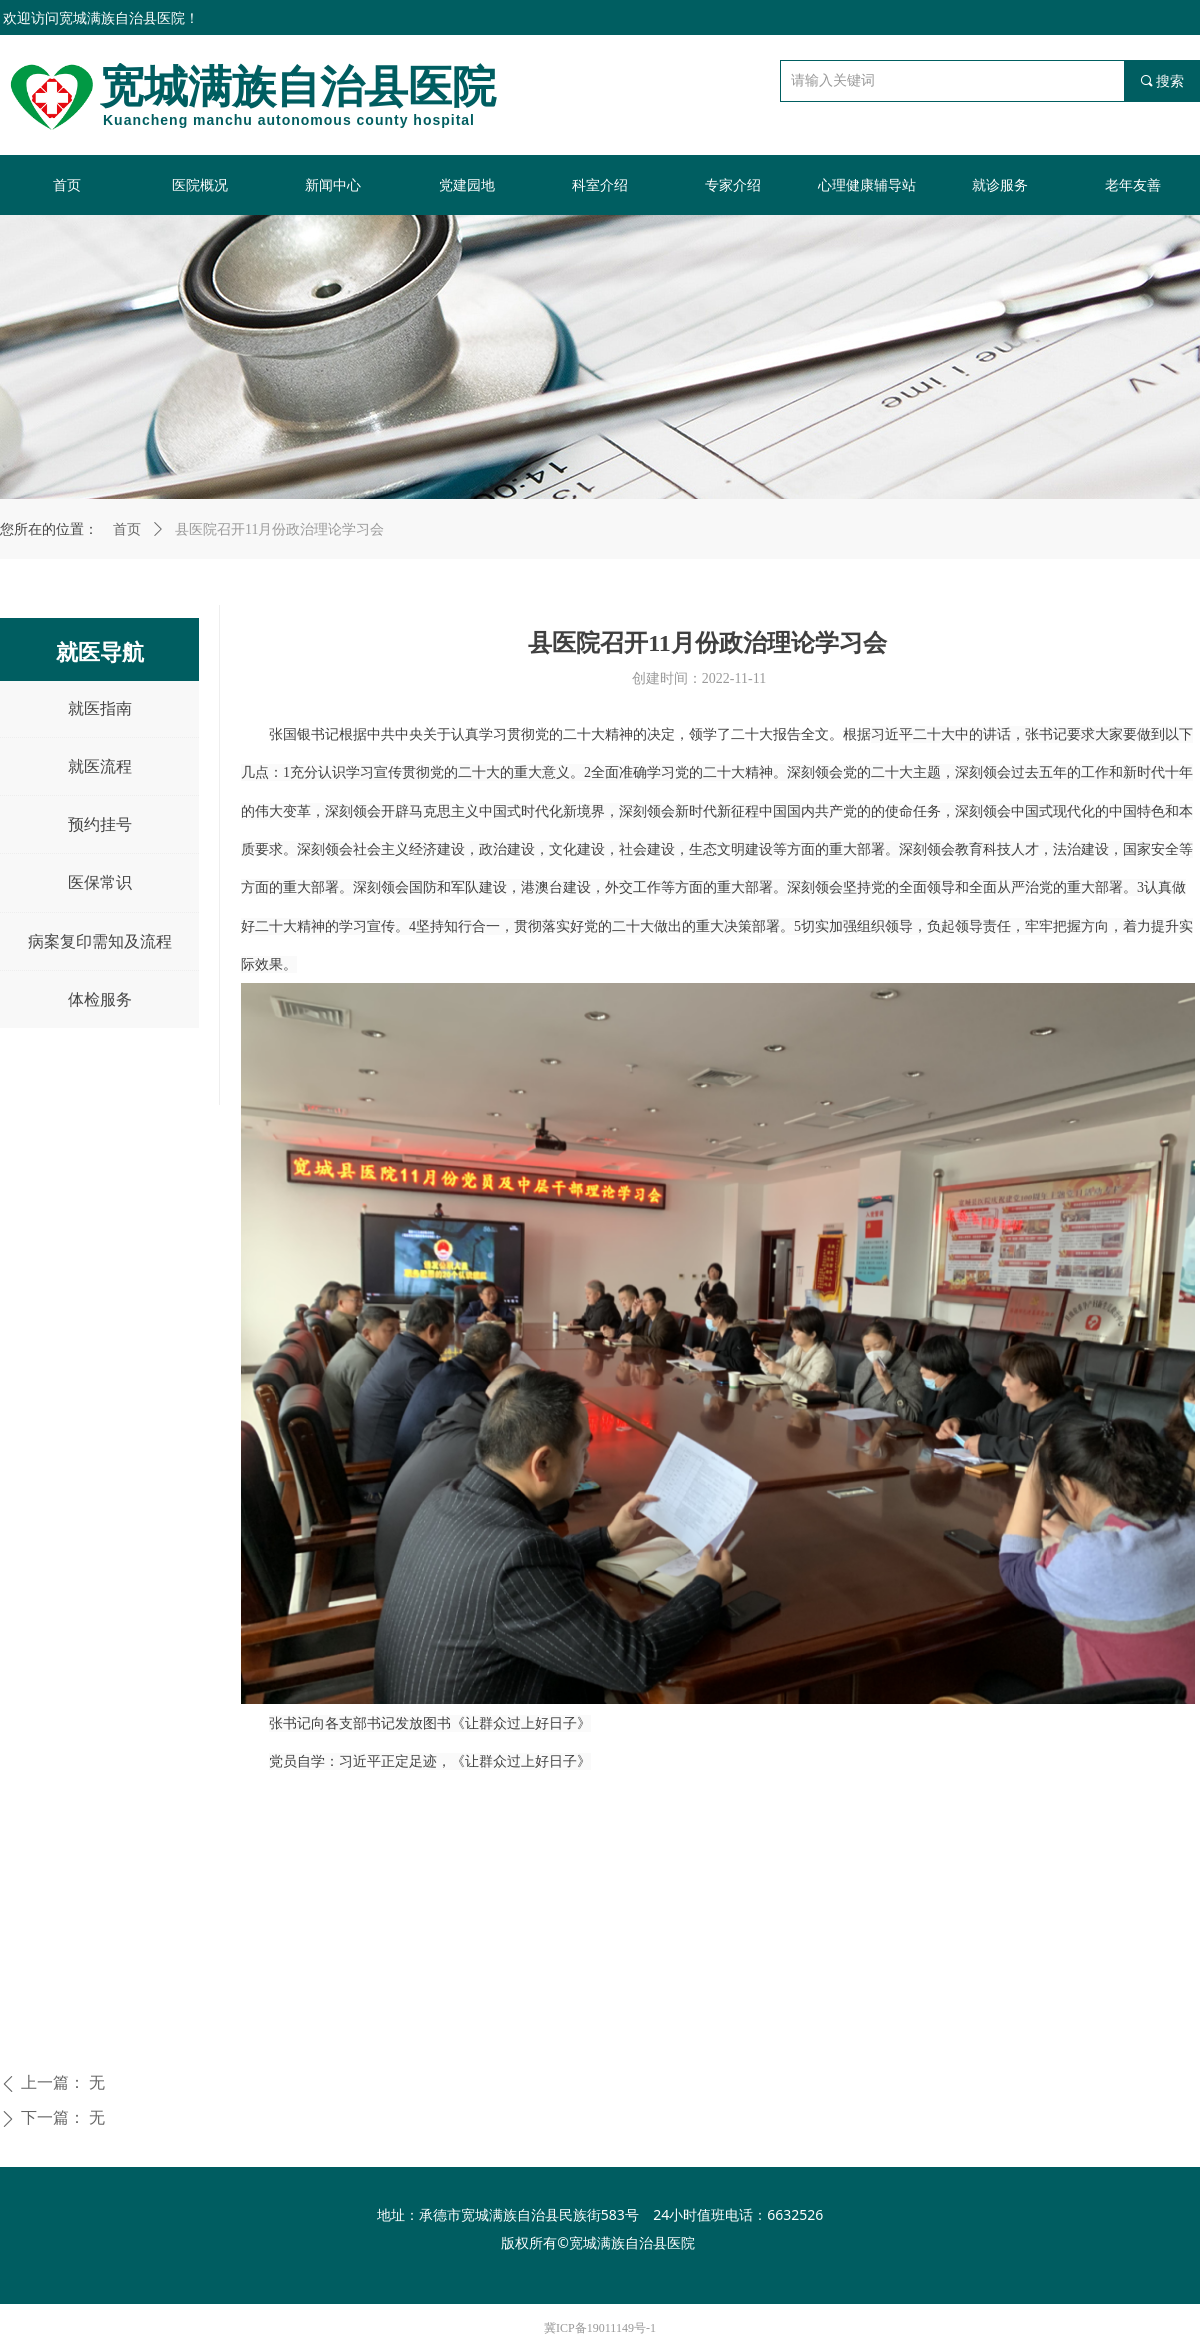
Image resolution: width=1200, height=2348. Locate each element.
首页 (127, 529)
